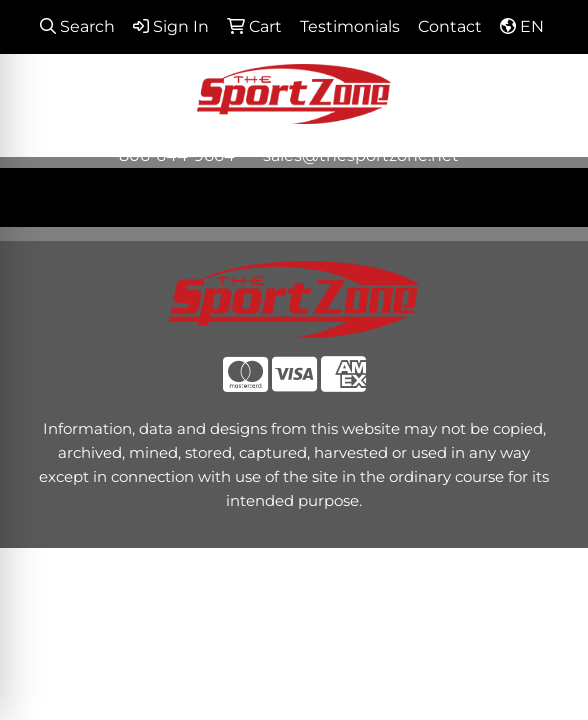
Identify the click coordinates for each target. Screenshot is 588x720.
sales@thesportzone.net (361, 155)
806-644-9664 (177, 155)
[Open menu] (548, 197)
